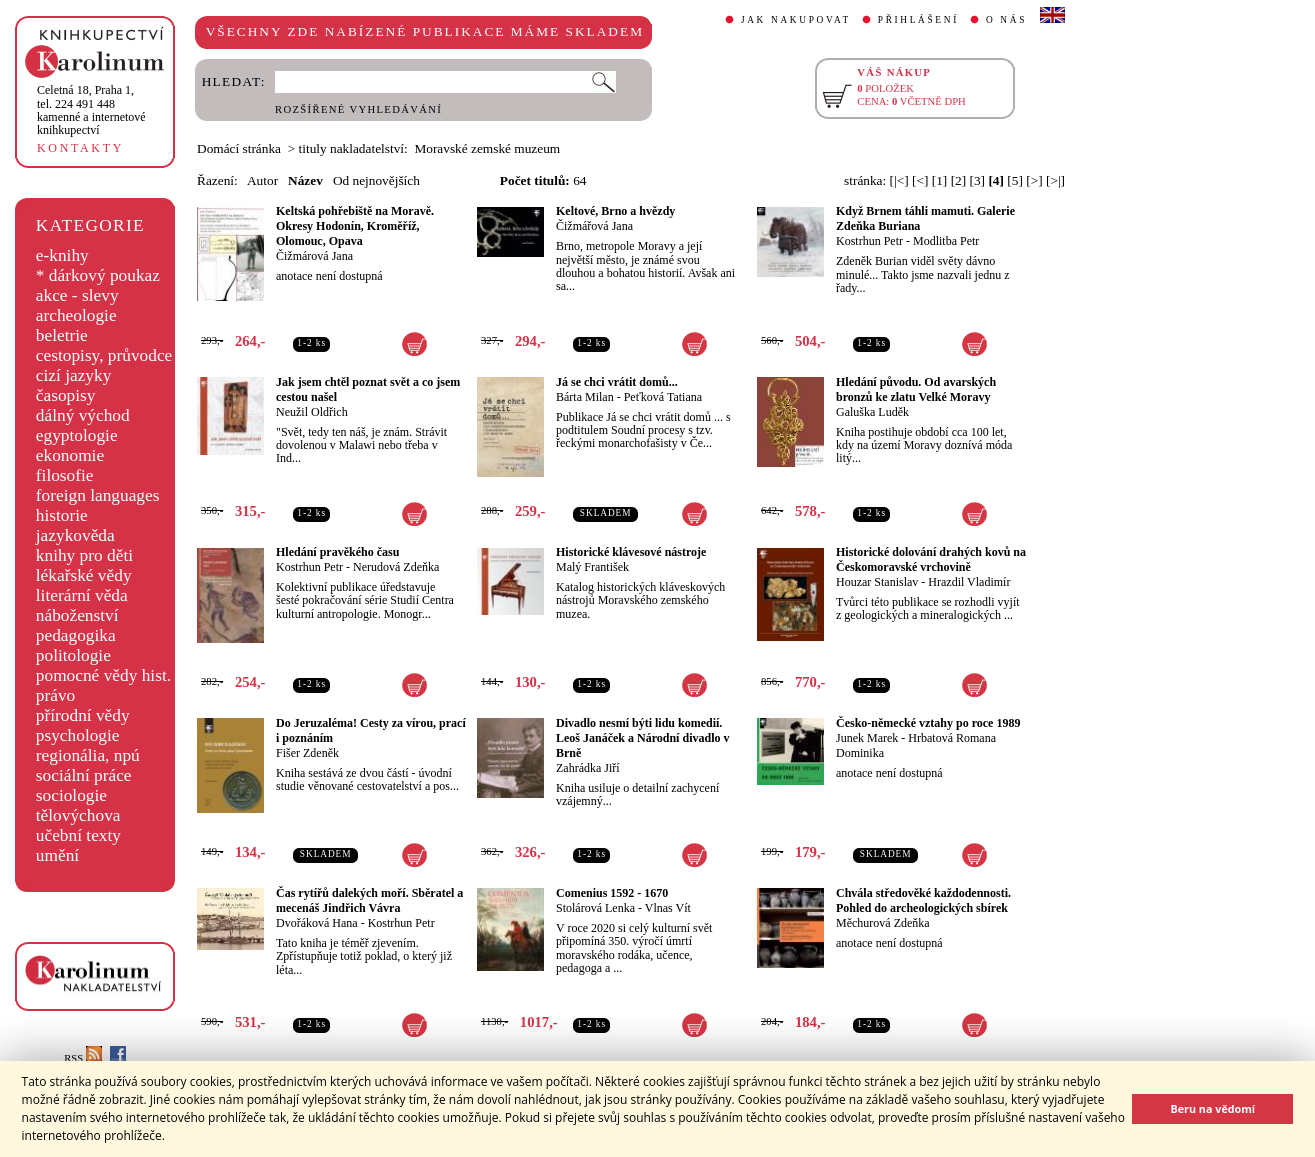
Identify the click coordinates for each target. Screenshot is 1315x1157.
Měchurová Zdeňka (883, 923)
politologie (73, 655)
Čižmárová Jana (314, 256)
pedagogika (76, 635)
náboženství (77, 615)
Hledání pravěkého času (337, 552)
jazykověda (75, 535)
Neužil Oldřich (312, 412)
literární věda (82, 595)
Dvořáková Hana (317, 923)
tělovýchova (78, 815)
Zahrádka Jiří (588, 768)
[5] (1015, 180)
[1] (940, 180)
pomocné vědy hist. (103, 675)
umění (57, 855)
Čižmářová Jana (594, 226)
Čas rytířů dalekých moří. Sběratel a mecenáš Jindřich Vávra (369, 900)
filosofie (65, 475)
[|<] (899, 180)
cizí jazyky (74, 375)
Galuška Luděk (872, 412)
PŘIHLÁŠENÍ (918, 20)
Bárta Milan (585, 397)
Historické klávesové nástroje (631, 552)
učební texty (78, 835)
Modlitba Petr (946, 241)
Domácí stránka (239, 148)
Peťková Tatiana (663, 397)
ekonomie (70, 455)
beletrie (62, 335)
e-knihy (62, 255)
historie (62, 515)
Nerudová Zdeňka (396, 567)
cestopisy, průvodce (104, 355)
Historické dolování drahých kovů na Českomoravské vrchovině (931, 559)
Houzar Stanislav (877, 582)
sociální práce (84, 775)
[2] (959, 180)
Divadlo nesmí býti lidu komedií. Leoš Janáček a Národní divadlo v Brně (642, 738)
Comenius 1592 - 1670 (612, 893)
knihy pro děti (84, 555)
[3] (978, 180)
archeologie (76, 315)
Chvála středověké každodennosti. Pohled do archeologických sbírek (923, 900)
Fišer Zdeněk (307, 753)
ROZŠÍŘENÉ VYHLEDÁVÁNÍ (358, 109)
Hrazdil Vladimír (969, 582)
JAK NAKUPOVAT (796, 20)
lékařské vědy (84, 575)
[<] (920, 180)
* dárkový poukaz (98, 275)
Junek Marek (867, 738)
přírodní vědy (83, 715)
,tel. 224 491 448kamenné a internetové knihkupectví (91, 110)
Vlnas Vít (668, 908)
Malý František (592, 567)
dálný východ (83, 415)
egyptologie (77, 435)
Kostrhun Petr (869, 241)
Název (305, 180)
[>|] (1055, 180)
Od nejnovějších (376, 180)
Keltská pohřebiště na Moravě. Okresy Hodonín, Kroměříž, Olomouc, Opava (355, 226)
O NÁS (1006, 20)
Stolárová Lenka (595, 908)
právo (55, 695)
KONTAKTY (80, 148)
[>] (1034, 180)
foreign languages (98, 495)
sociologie (71, 795)
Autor (262, 180)
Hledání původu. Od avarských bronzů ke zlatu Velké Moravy (916, 389)
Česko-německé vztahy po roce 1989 (928, 723)
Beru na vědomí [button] (1212, 1108)
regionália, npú (88, 755)
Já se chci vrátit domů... (617, 382)
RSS (83, 1058)
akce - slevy (77, 295)
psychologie (78, 735)
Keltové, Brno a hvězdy (615, 211)
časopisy (66, 395)
